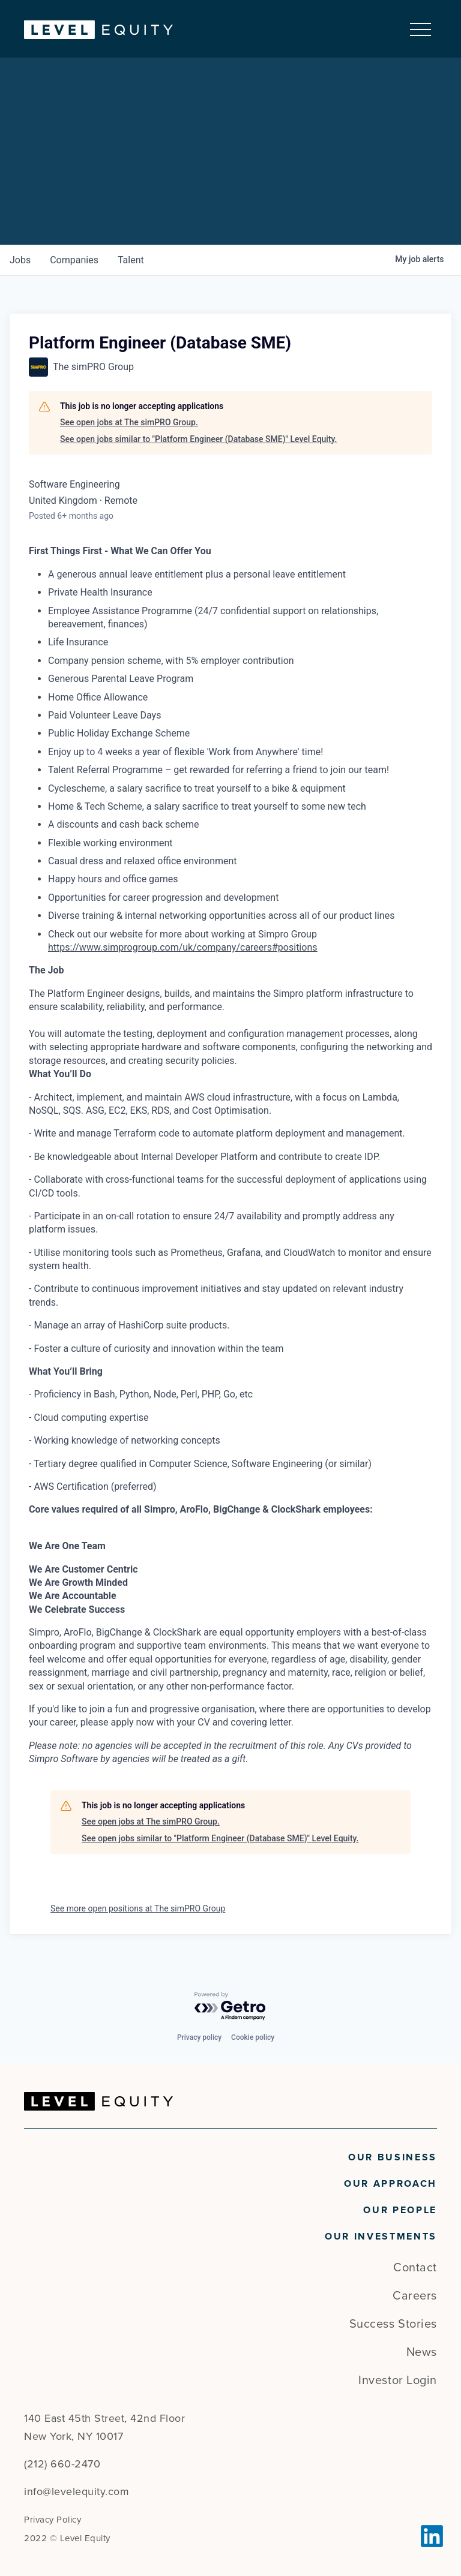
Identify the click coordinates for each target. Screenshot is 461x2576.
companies (74, 260)
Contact (415, 2268)
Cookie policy (252, 2037)
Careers (415, 2296)
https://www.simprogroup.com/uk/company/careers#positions (182, 947)
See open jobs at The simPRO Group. (129, 423)
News (421, 2352)
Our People (400, 2210)
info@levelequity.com (76, 2491)
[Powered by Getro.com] (230, 2007)
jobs (20, 260)
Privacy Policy (52, 2519)
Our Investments (381, 2237)
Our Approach (390, 2184)
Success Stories (393, 2324)
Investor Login (397, 2380)
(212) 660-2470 (62, 2463)
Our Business (392, 2157)
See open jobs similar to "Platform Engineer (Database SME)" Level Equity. (198, 439)
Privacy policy (199, 2037)
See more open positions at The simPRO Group (137, 1909)
